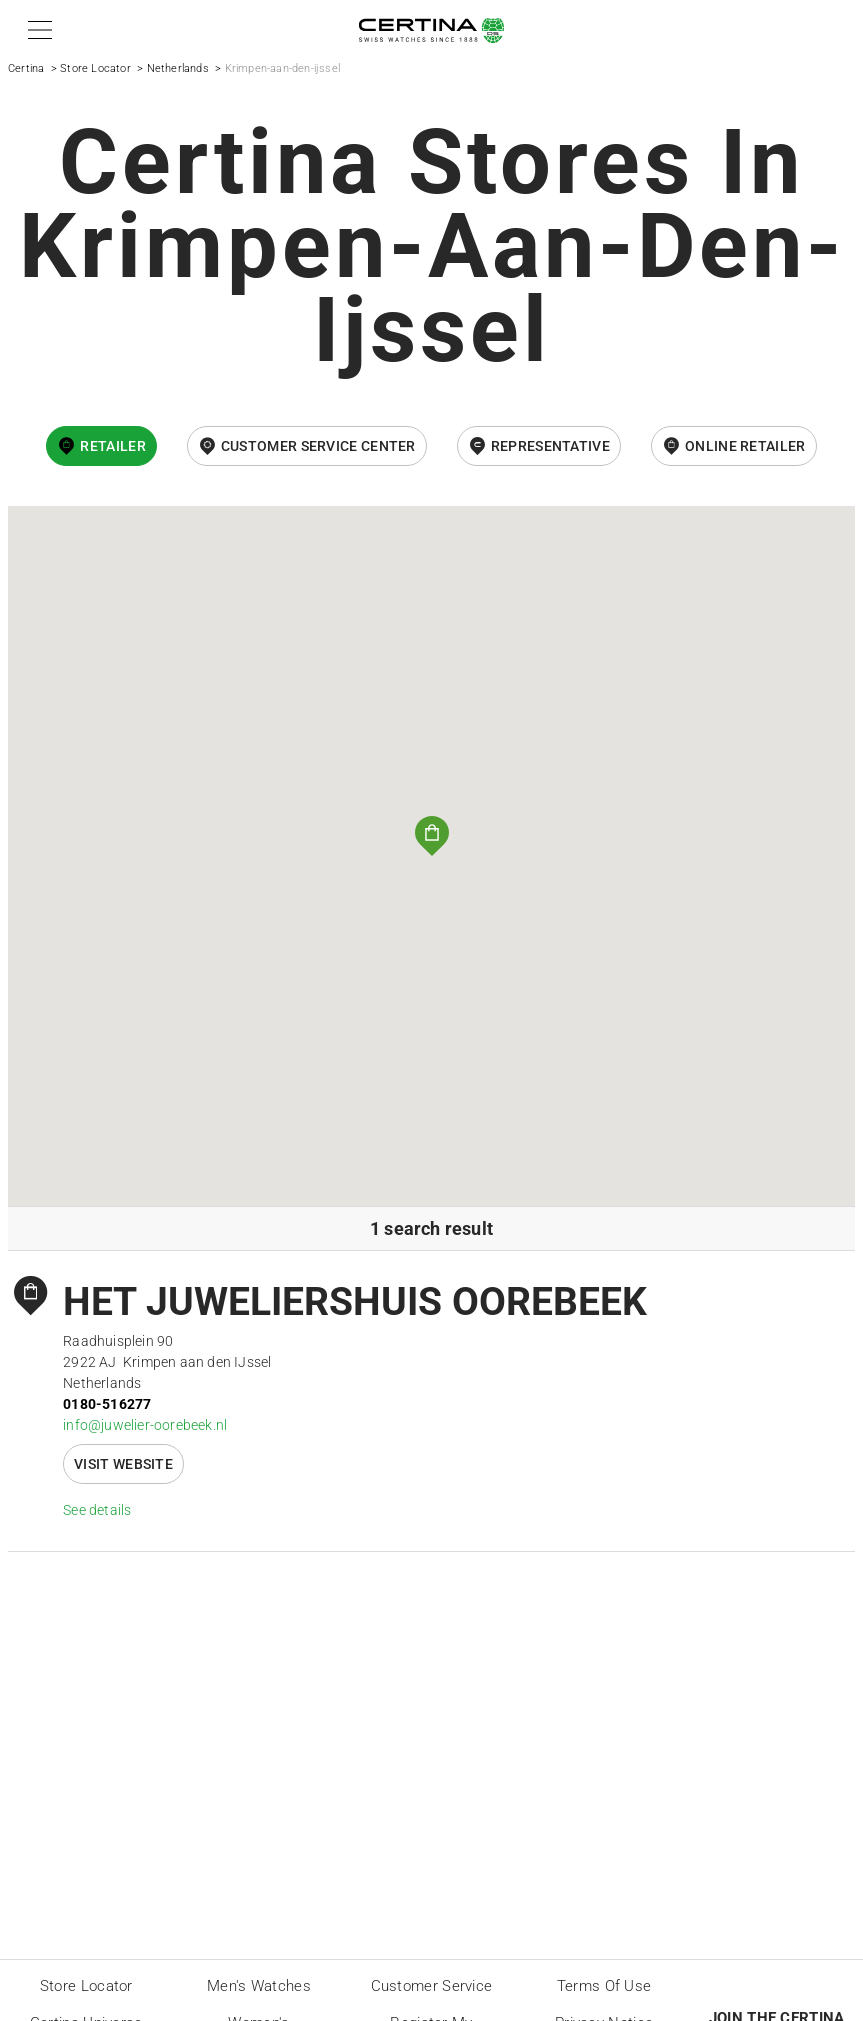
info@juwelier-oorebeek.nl (145, 1425)
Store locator (86, 1986)
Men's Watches (259, 1986)
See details (97, 1510)
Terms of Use (604, 1986)
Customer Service (432, 1986)
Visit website (123, 1464)
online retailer (745, 446)
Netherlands (178, 68)
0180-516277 (107, 1404)
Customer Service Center (318, 446)
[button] (36, 30)
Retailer (112, 446)
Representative (550, 446)
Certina (26, 68)
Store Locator (95, 68)
